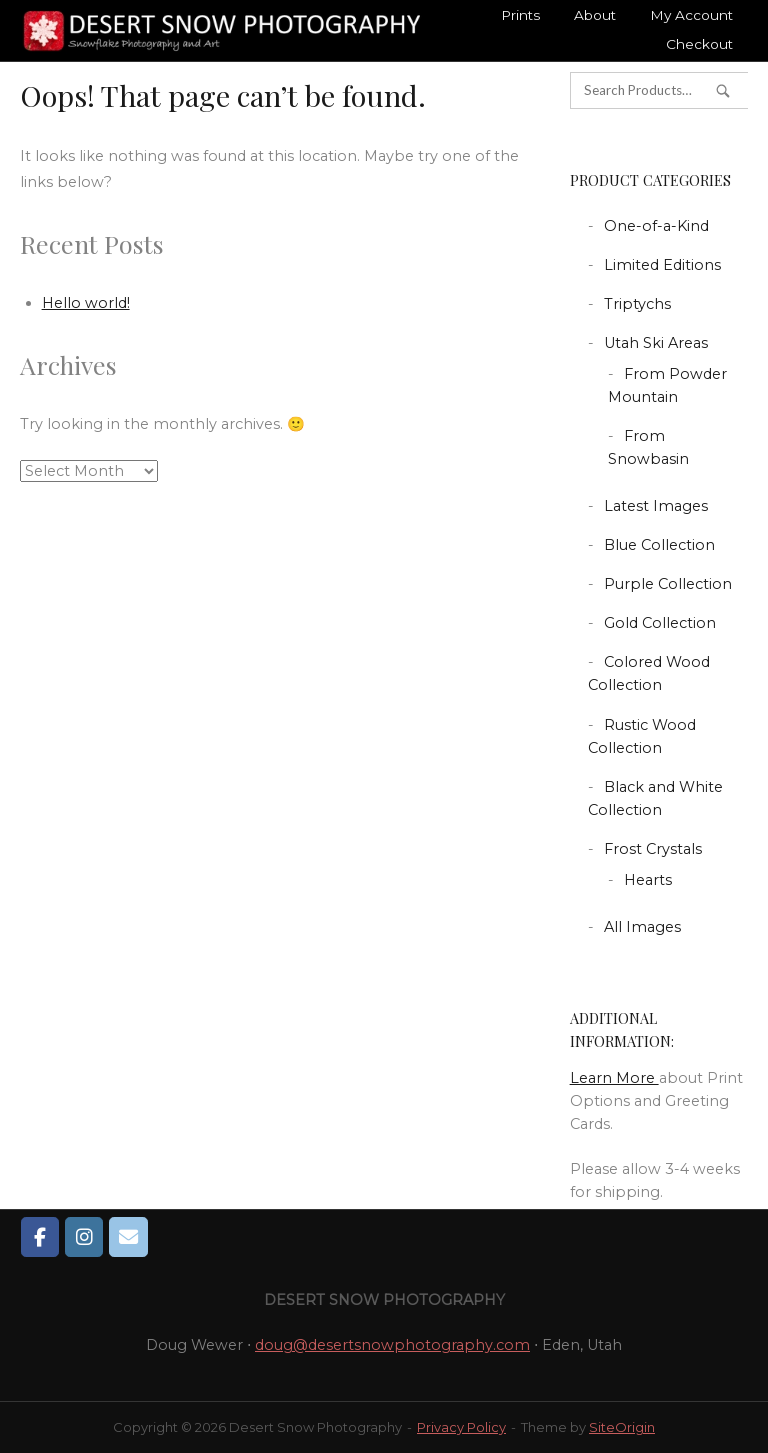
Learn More (614, 1078)
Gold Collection (660, 623)
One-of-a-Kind (656, 226)
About (595, 15)
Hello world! (86, 303)
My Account (691, 15)
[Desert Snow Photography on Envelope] (128, 1237)
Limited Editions (662, 265)
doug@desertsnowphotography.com (392, 1345)
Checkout (699, 44)
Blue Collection (659, 545)
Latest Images (656, 506)
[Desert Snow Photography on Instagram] (84, 1237)
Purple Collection (668, 584)
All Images (642, 927)
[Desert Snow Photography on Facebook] (40, 1237)
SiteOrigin (622, 1427)
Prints (520, 15)
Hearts (648, 880)
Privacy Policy (461, 1427)
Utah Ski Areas (656, 343)
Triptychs (637, 304)
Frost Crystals (653, 849)
